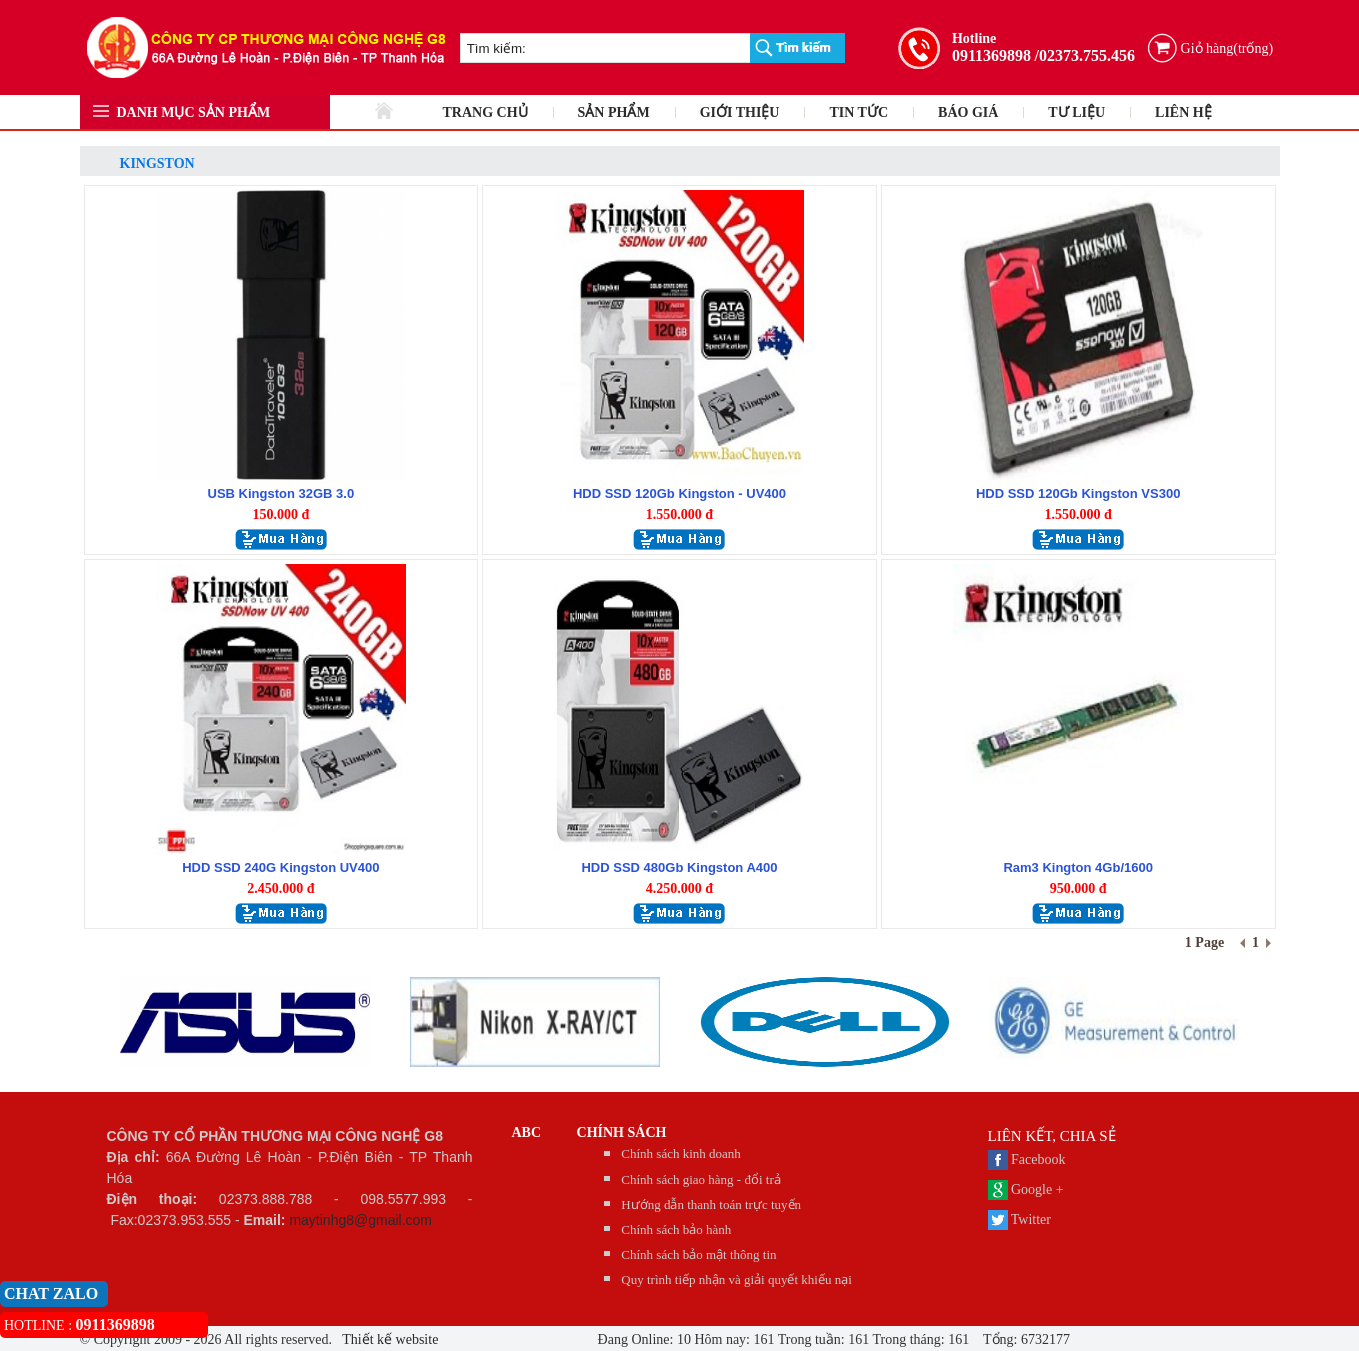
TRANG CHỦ (485, 112)
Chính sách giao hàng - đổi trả (700, 1179)
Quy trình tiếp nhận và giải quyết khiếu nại (736, 1279)
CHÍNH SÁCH (622, 1132)
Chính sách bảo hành (676, 1229)
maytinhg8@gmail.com (360, 1220)
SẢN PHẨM (614, 112)
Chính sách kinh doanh (681, 1153)
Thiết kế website (388, 1339)
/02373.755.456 (1085, 55)
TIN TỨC (858, 112)
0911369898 (991, 55)
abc (527, 1132)
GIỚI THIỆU (740, 112)
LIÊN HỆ (1183, 112)
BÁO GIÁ (968, 112)
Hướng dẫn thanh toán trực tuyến (711, 1204)
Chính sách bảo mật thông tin (698, 1254)
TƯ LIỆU (1076, 112)
